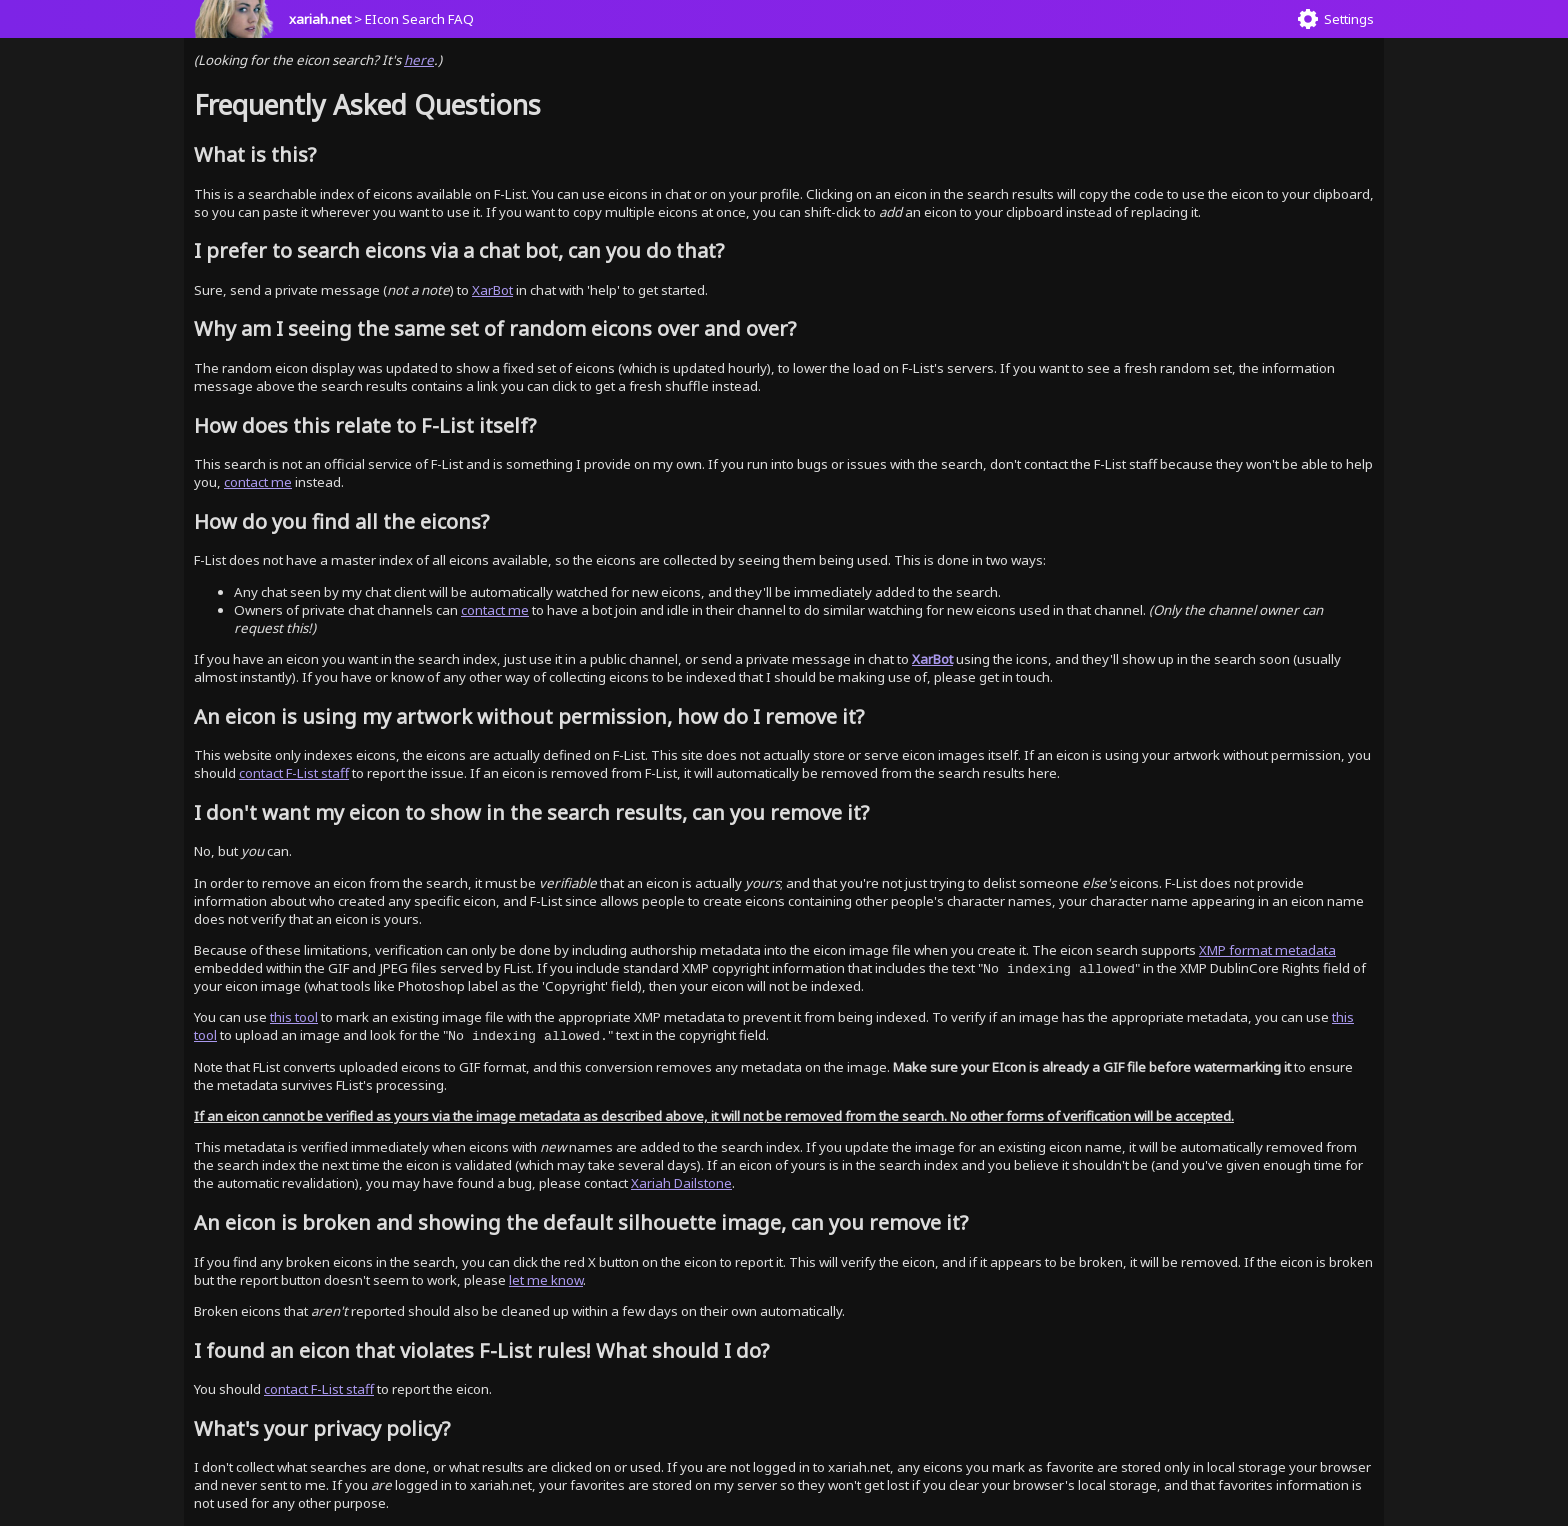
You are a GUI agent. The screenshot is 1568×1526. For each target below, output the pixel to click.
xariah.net (320, 19)
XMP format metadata (1267, 950)
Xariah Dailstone (681, 1183)
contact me (258, 482)
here (419, 60)
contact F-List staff (294, 773)
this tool (294, 1017)
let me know (546, 1280)
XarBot (492, 290)
